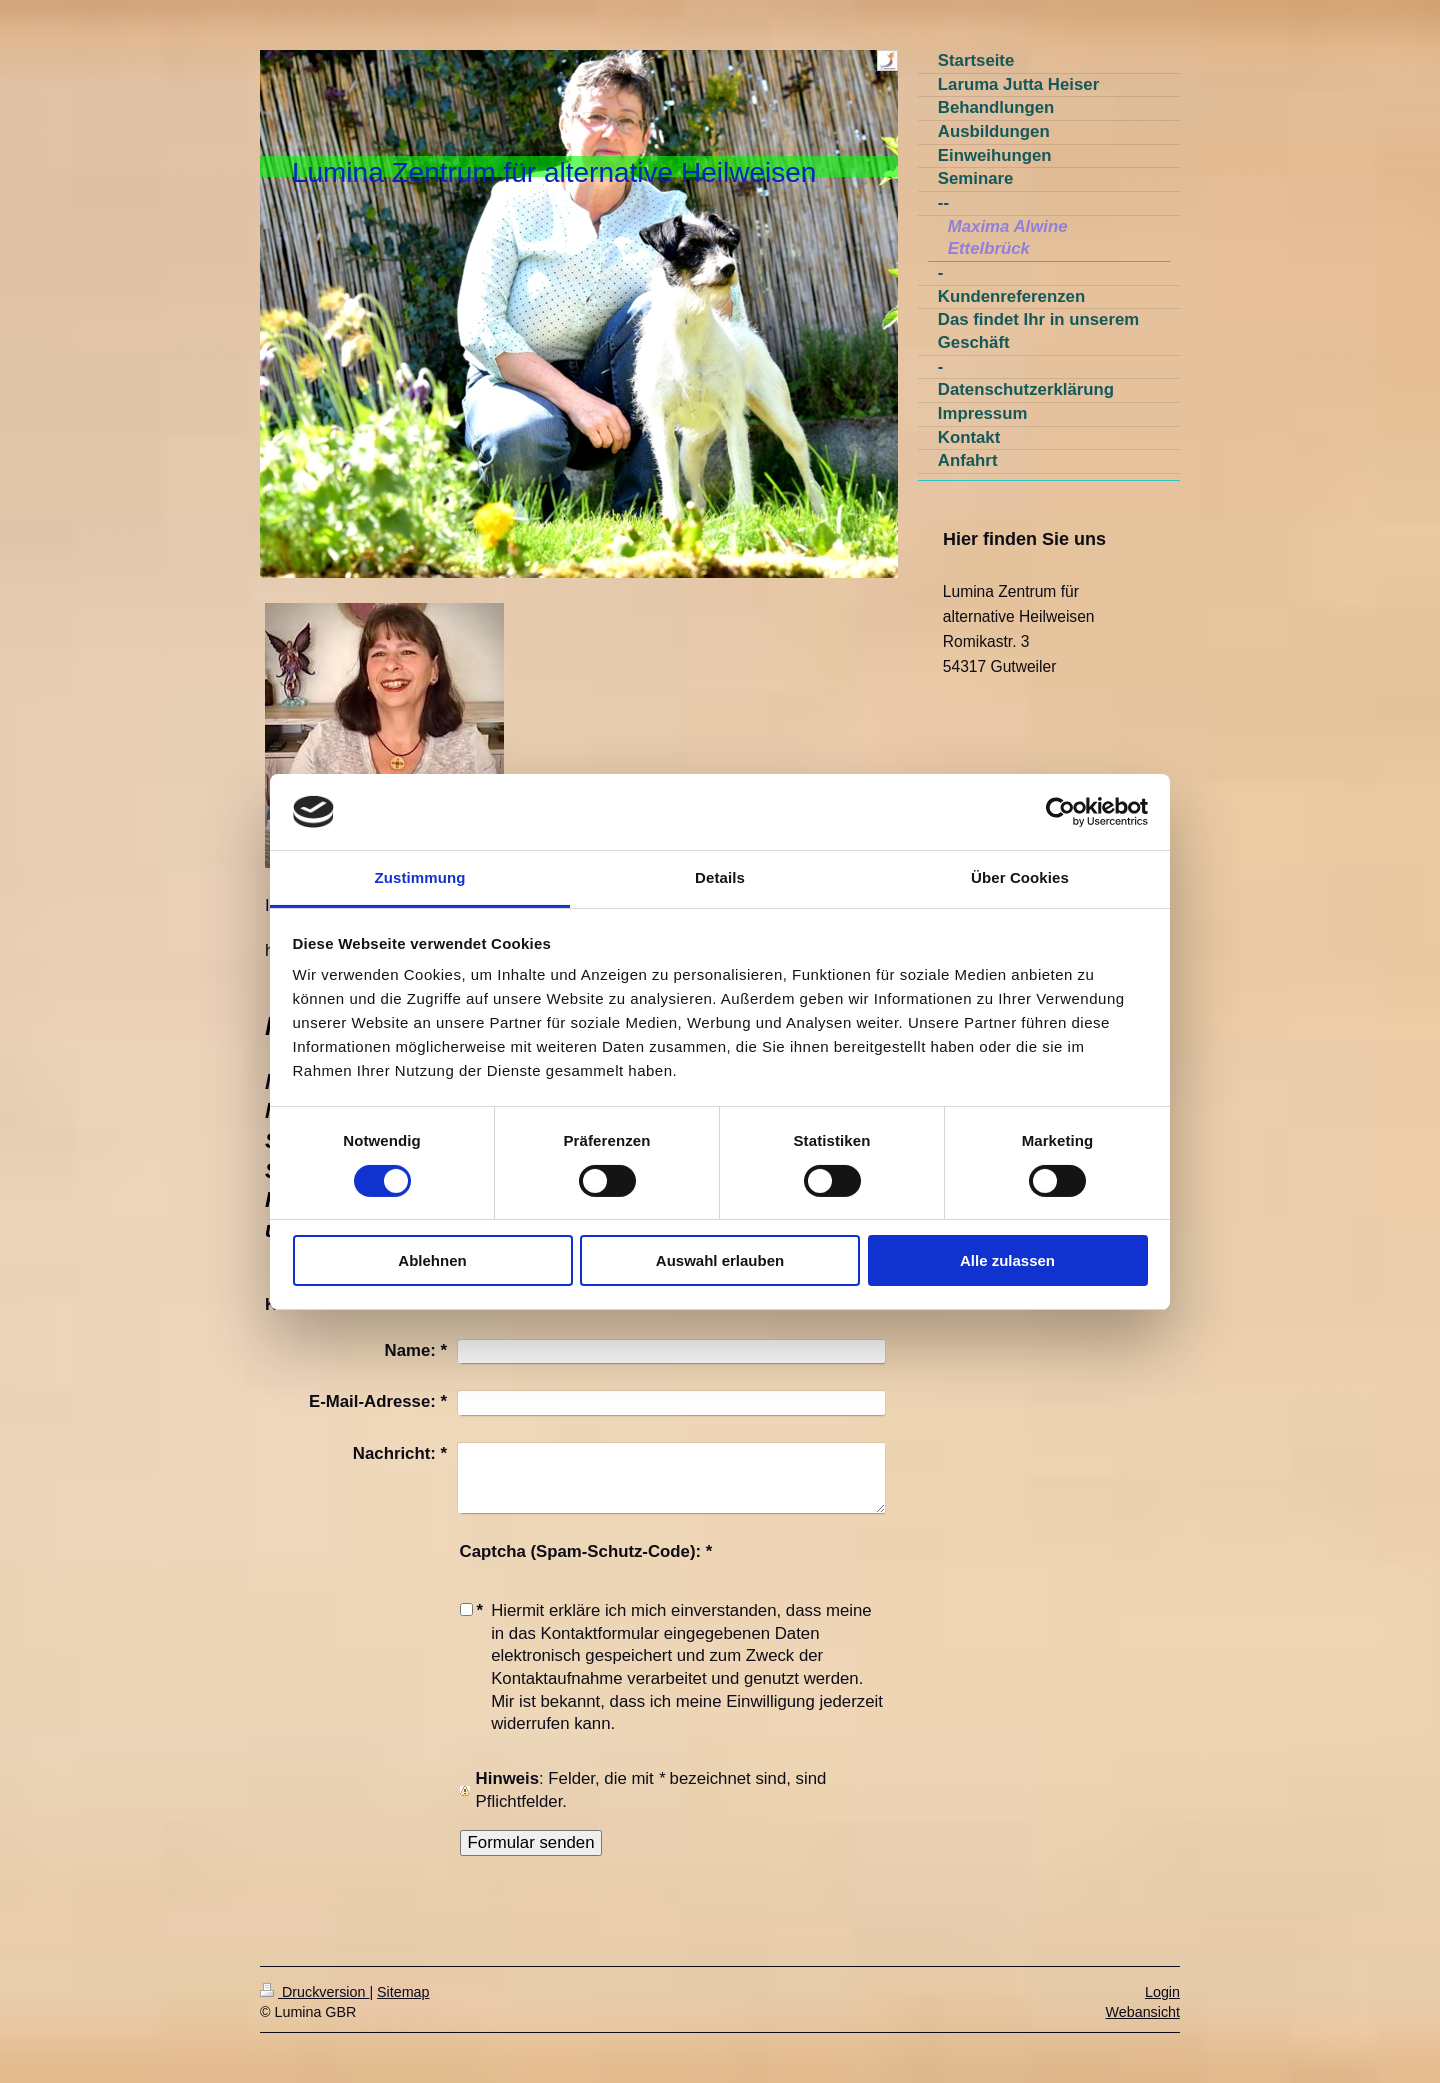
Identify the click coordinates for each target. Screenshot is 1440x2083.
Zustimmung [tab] (420, 877)
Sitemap (403, 1992)
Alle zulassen (1007, 1260)
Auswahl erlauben (720, 1260)
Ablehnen (432, 1260)
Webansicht (1143, 2012)
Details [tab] (720, 877)
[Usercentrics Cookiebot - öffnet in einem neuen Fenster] (1060, 812)
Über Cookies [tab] (1020, 877)
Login (1162, 1992)
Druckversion (314, 1992)
